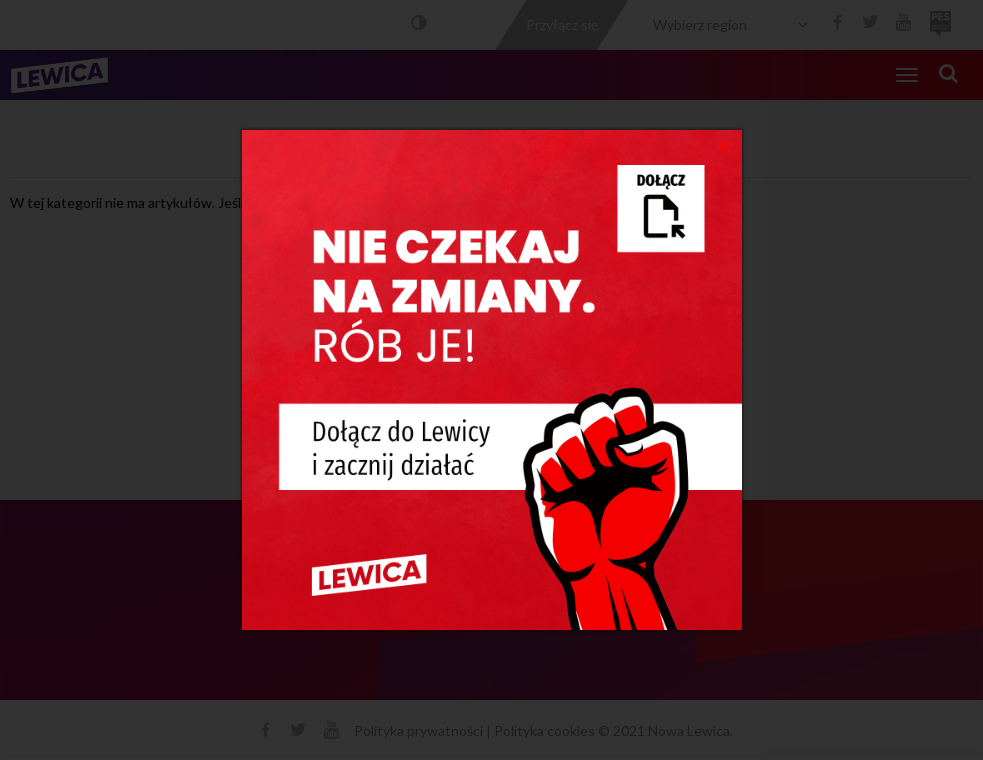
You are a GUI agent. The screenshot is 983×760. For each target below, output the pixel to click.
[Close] (724, 145)
